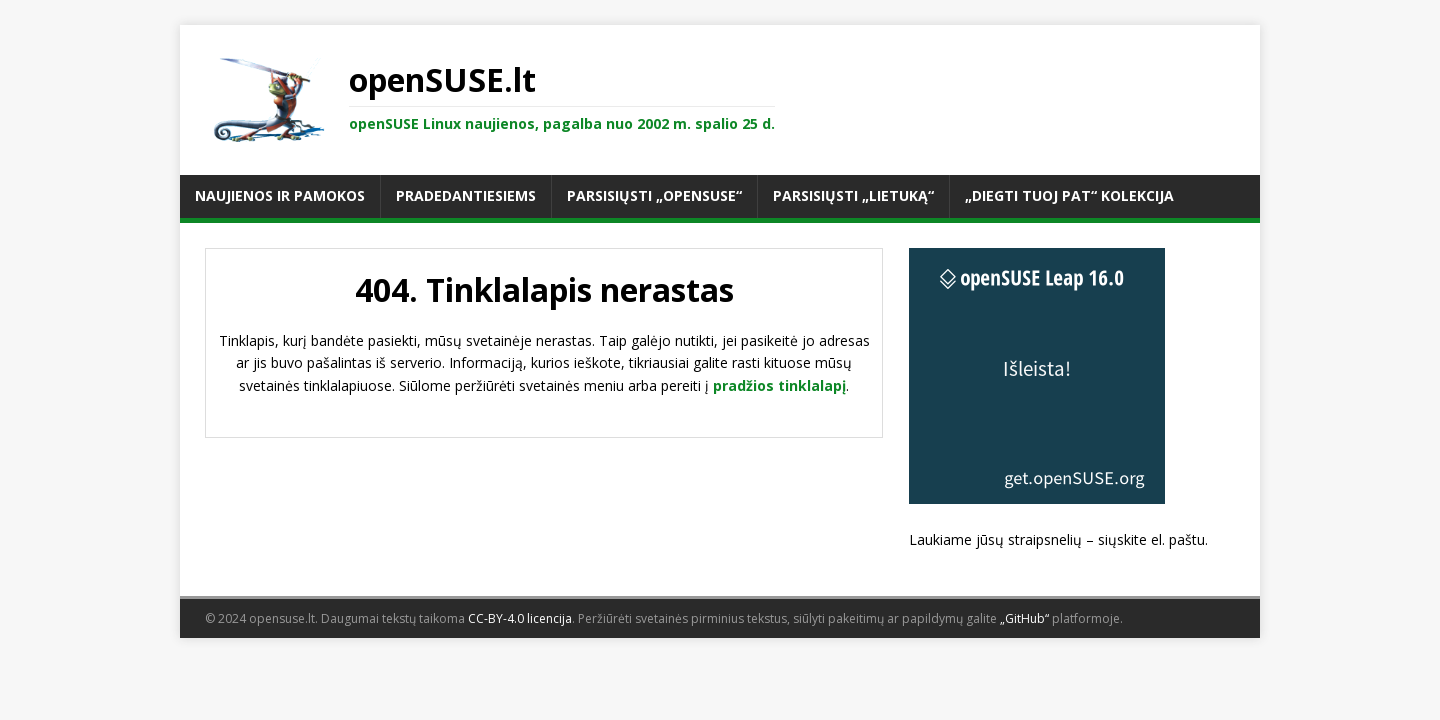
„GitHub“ (1024, 618)
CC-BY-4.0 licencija (520, 618)
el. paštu (1178, 539)
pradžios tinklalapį (779, 385)
